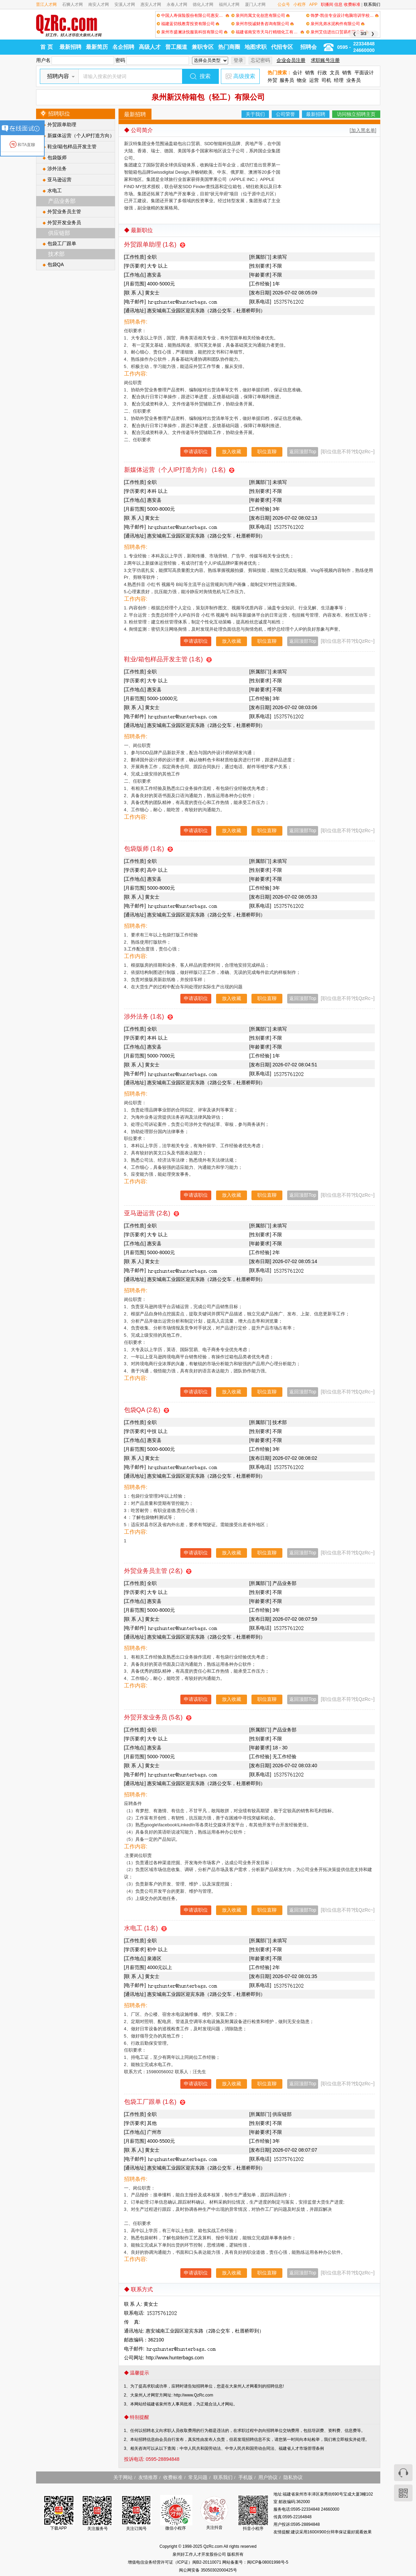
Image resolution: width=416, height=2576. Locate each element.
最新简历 (97, 47)
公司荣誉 (285, 114)
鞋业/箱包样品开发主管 (72, 146)
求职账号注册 (325, 60)
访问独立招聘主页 (356, 114)
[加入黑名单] (363, 130)
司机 (326, 80)
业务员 (353, 80)
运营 (314, 80)
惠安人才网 (150, 4)
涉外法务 (57, 168)
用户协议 (268, 2477)
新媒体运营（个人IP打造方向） (80, 135)
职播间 (327, 4)
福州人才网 (229, 4)
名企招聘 (123, 47)
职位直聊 (267, 451)
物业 (301, 80)
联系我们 (372, 4)
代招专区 (282, 47)
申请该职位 (196, 451)
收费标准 (352, 4)
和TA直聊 (22, 144)
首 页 (46, 47)
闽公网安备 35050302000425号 (208, 2570)
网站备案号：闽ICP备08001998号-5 (255, 2562)
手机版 (245, 2477)
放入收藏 (231, 451)
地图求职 (256, 47)
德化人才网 (203, 4)
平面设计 (364, 72)
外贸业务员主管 (64, 211)
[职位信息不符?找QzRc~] (348, 451)
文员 (334, 72)
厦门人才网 (255, 4)
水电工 (54, 190)
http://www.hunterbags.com (175, 2357)
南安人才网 (98, 4)
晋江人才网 (46, 4)
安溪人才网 (124, 4)
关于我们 (255, 114)
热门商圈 (229, 47)
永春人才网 (177, 4)
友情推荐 (148, 2477)
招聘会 (308, 47)
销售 (310, 72)
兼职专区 (203, 47)
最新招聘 (70, 47)
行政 (322, 72)
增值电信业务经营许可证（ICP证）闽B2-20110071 (175, 2562)
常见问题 (197, 2477)
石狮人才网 (72, 4)
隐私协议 (293, 2477)
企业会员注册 (291, 60)
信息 (338, 4)
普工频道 (176, 47)
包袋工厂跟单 (61, 243)
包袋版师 (57, 157)
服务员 (287, 80)
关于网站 (123, 2477)
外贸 (272, 80)
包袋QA (55, 264)
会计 (297, 72)
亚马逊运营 (59, 179)
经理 (339, 80)
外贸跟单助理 (61, 124)
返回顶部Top (302, 451)
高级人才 (150, 47)
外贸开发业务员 (64, 222)
